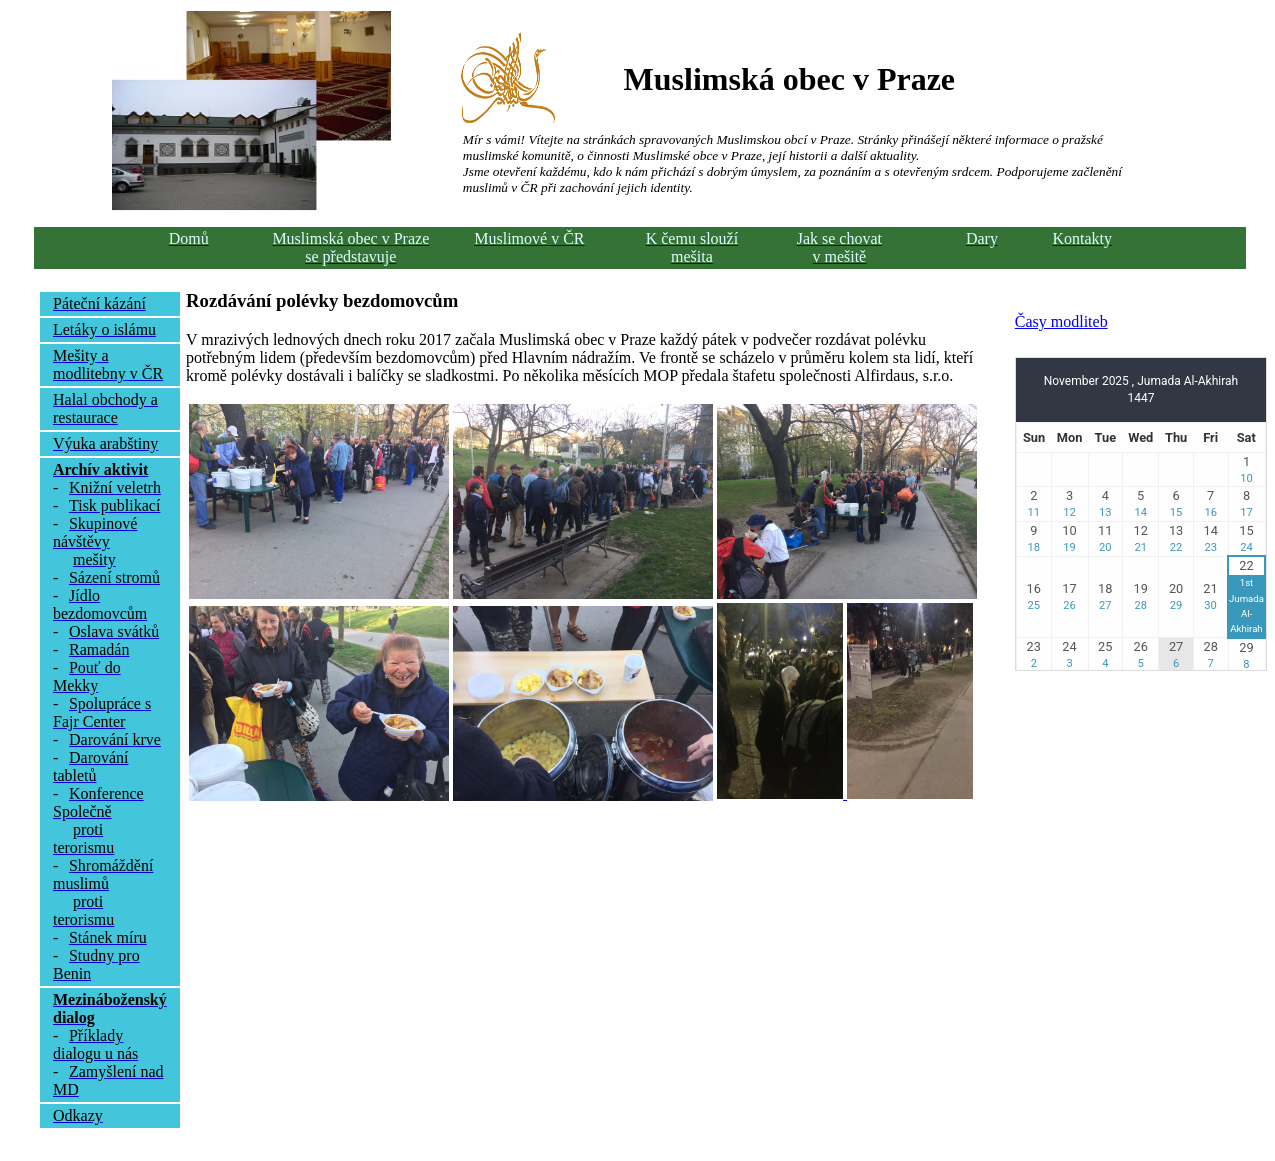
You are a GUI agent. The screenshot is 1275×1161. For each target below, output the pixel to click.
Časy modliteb (1061, 321)
